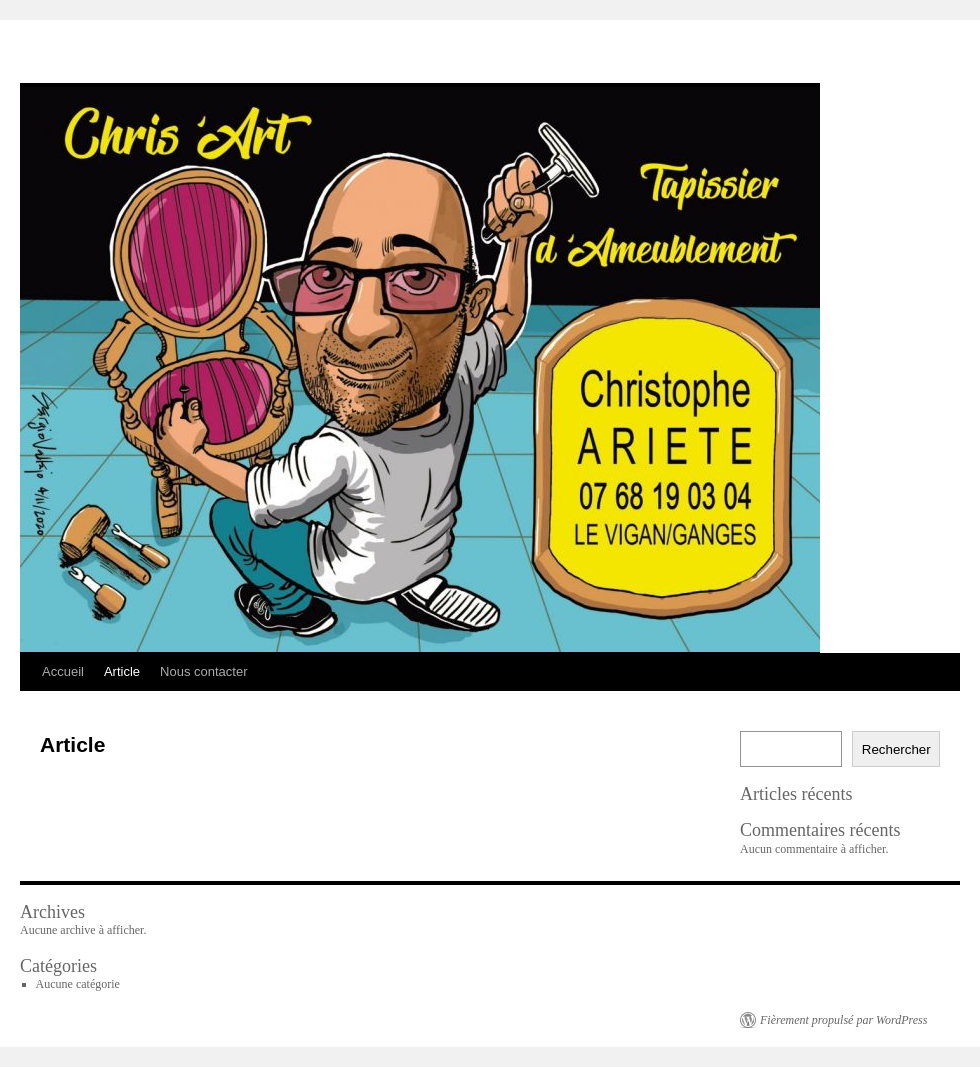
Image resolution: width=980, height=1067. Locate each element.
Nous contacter (203, 671)
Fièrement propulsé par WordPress (843, 1020)
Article (122, 671)
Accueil (63, 671)
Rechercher (896, 749)
